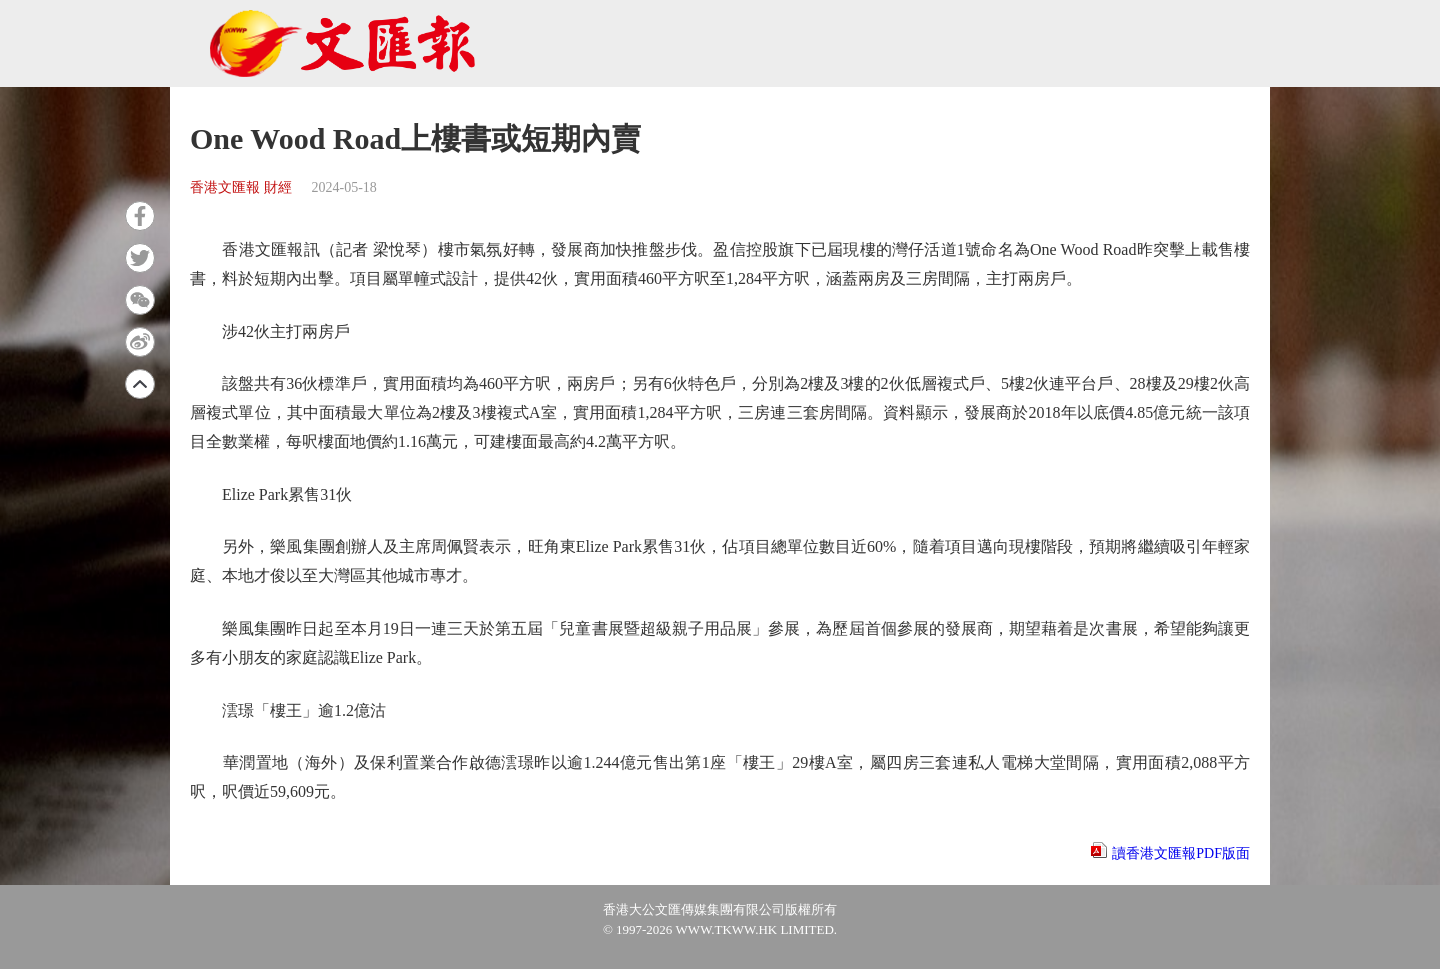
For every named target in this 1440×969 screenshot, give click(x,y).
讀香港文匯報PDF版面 (1181, 853)
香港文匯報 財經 (241, 187)
